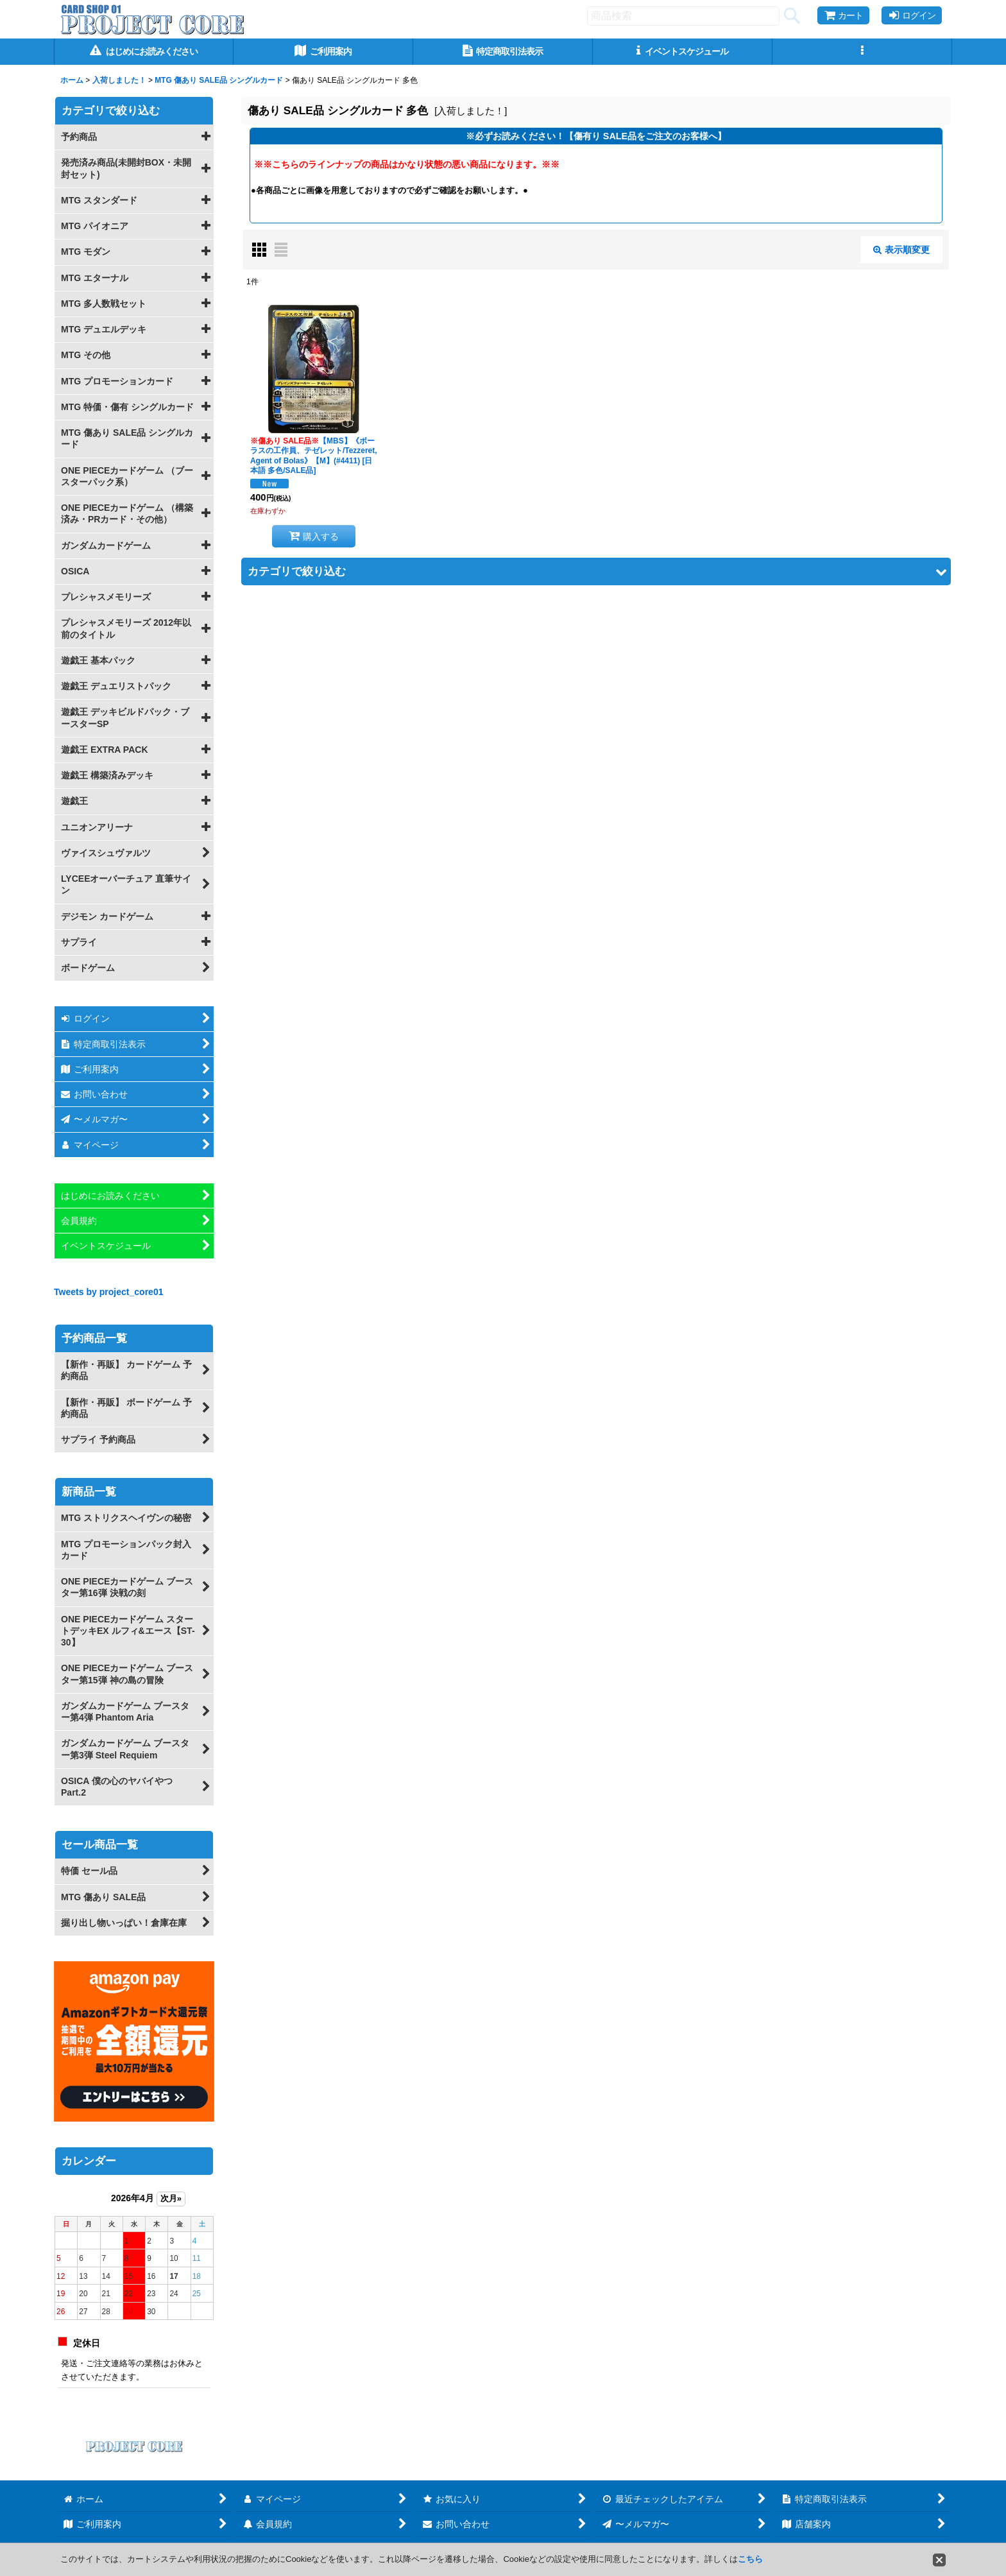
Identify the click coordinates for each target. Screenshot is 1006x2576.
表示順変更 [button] (901, 250)
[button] (862, 52)
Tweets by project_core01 (109, 1292)
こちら (750, 2559)
